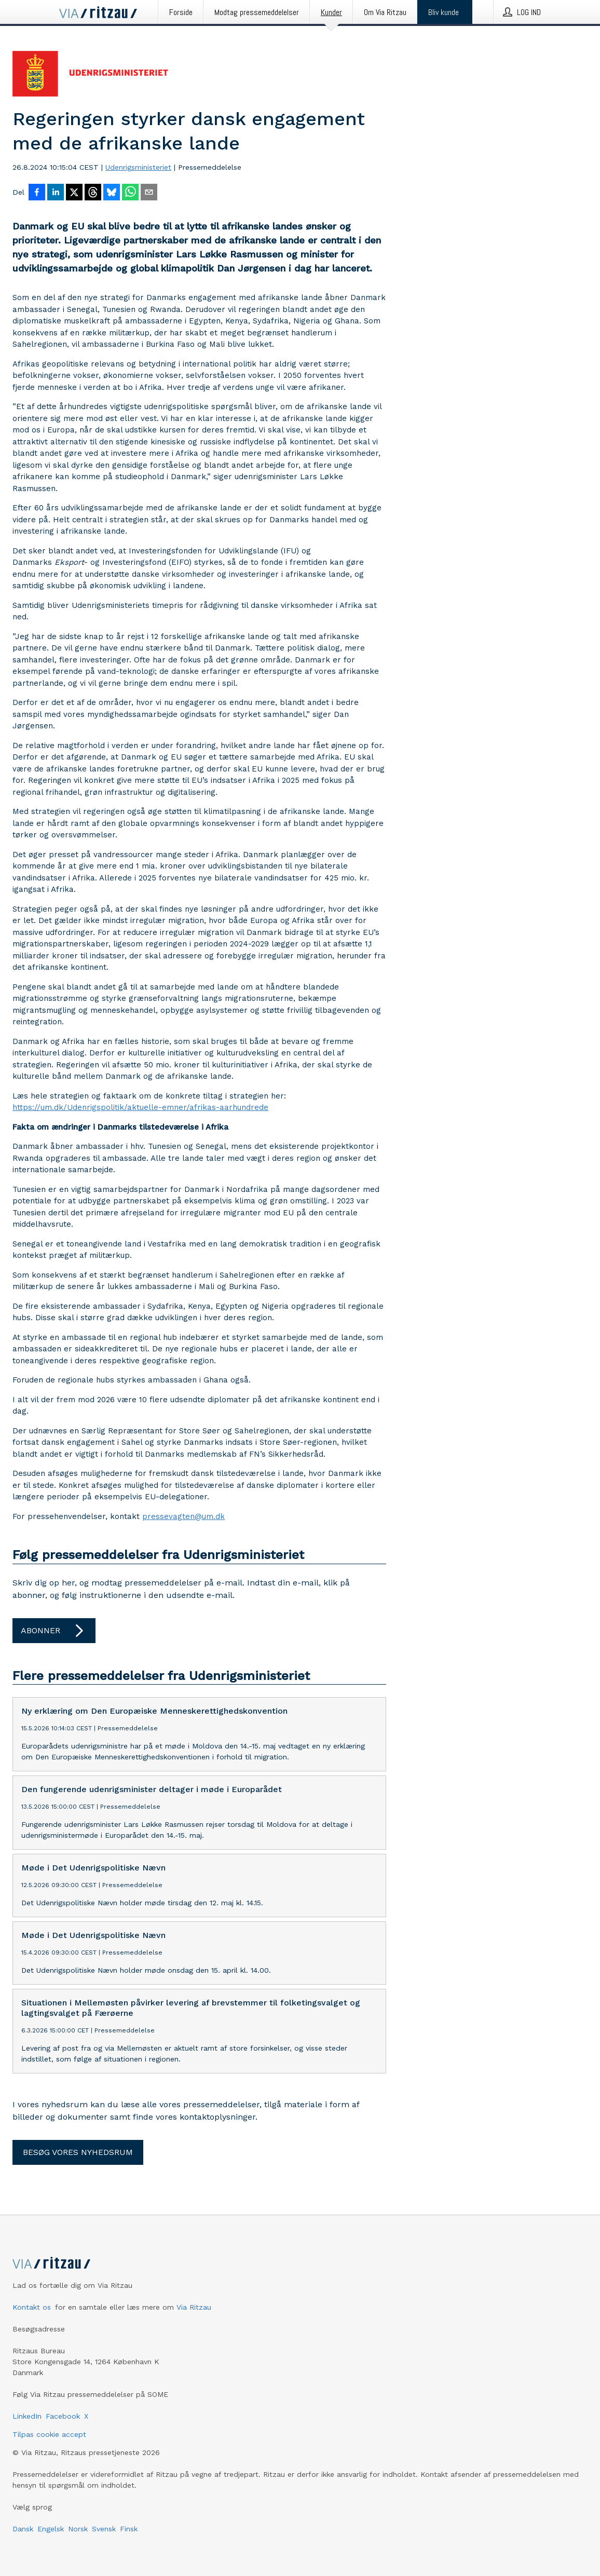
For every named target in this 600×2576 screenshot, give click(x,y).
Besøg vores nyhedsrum (78, 2152)
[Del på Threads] (93, 193)
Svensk (104, 2529)
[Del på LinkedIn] (55, 193)
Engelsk (50, 2529)
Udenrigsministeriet (138, 167)
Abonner (54, 1630)
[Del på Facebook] (37, 193)
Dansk (22, 2529)
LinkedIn (27, 2416)
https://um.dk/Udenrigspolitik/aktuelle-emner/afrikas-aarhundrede (140, 1107)
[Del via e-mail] (149, 193)
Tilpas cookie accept (49, 2434)
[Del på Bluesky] (111, 193)
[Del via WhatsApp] (130, 193)
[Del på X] (74, 193)
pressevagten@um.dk (183, 1516)
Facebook (63, 2416)
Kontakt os (31, 2307)
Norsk (78, 2529)
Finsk (129, 2529)
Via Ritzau (193, 2307)
